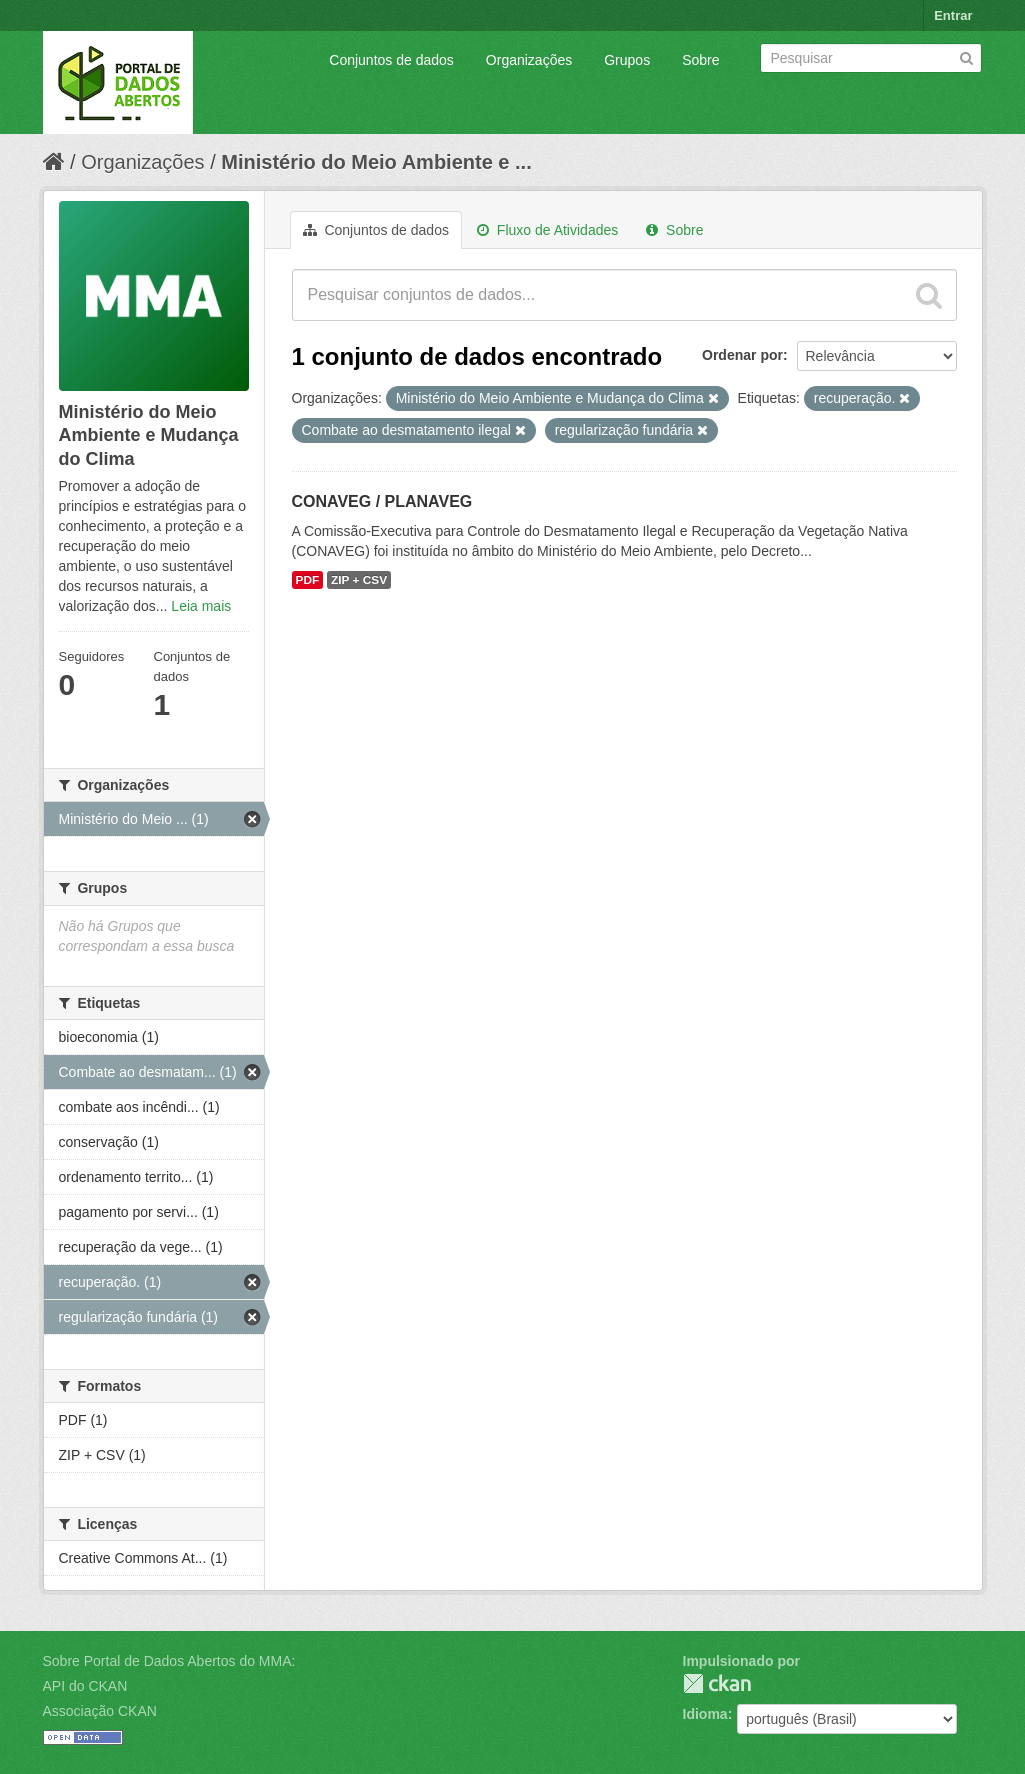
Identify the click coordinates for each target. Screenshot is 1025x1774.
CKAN (717, 1683)
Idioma (705, 1714)
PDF (308, 580)
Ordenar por (742, 355)
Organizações (529, 60)
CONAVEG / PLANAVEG (382, 501)
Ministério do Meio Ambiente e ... (376, 162)
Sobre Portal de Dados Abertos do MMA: (169, 1661)
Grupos (627, 60)
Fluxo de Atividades (547, 230)
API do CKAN (85, 1686)
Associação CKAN (100, 1711)
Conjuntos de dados (391, 60)
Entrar (953, 15)
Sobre (700, 60)
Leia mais (201, 606)
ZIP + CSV (359, 580)
